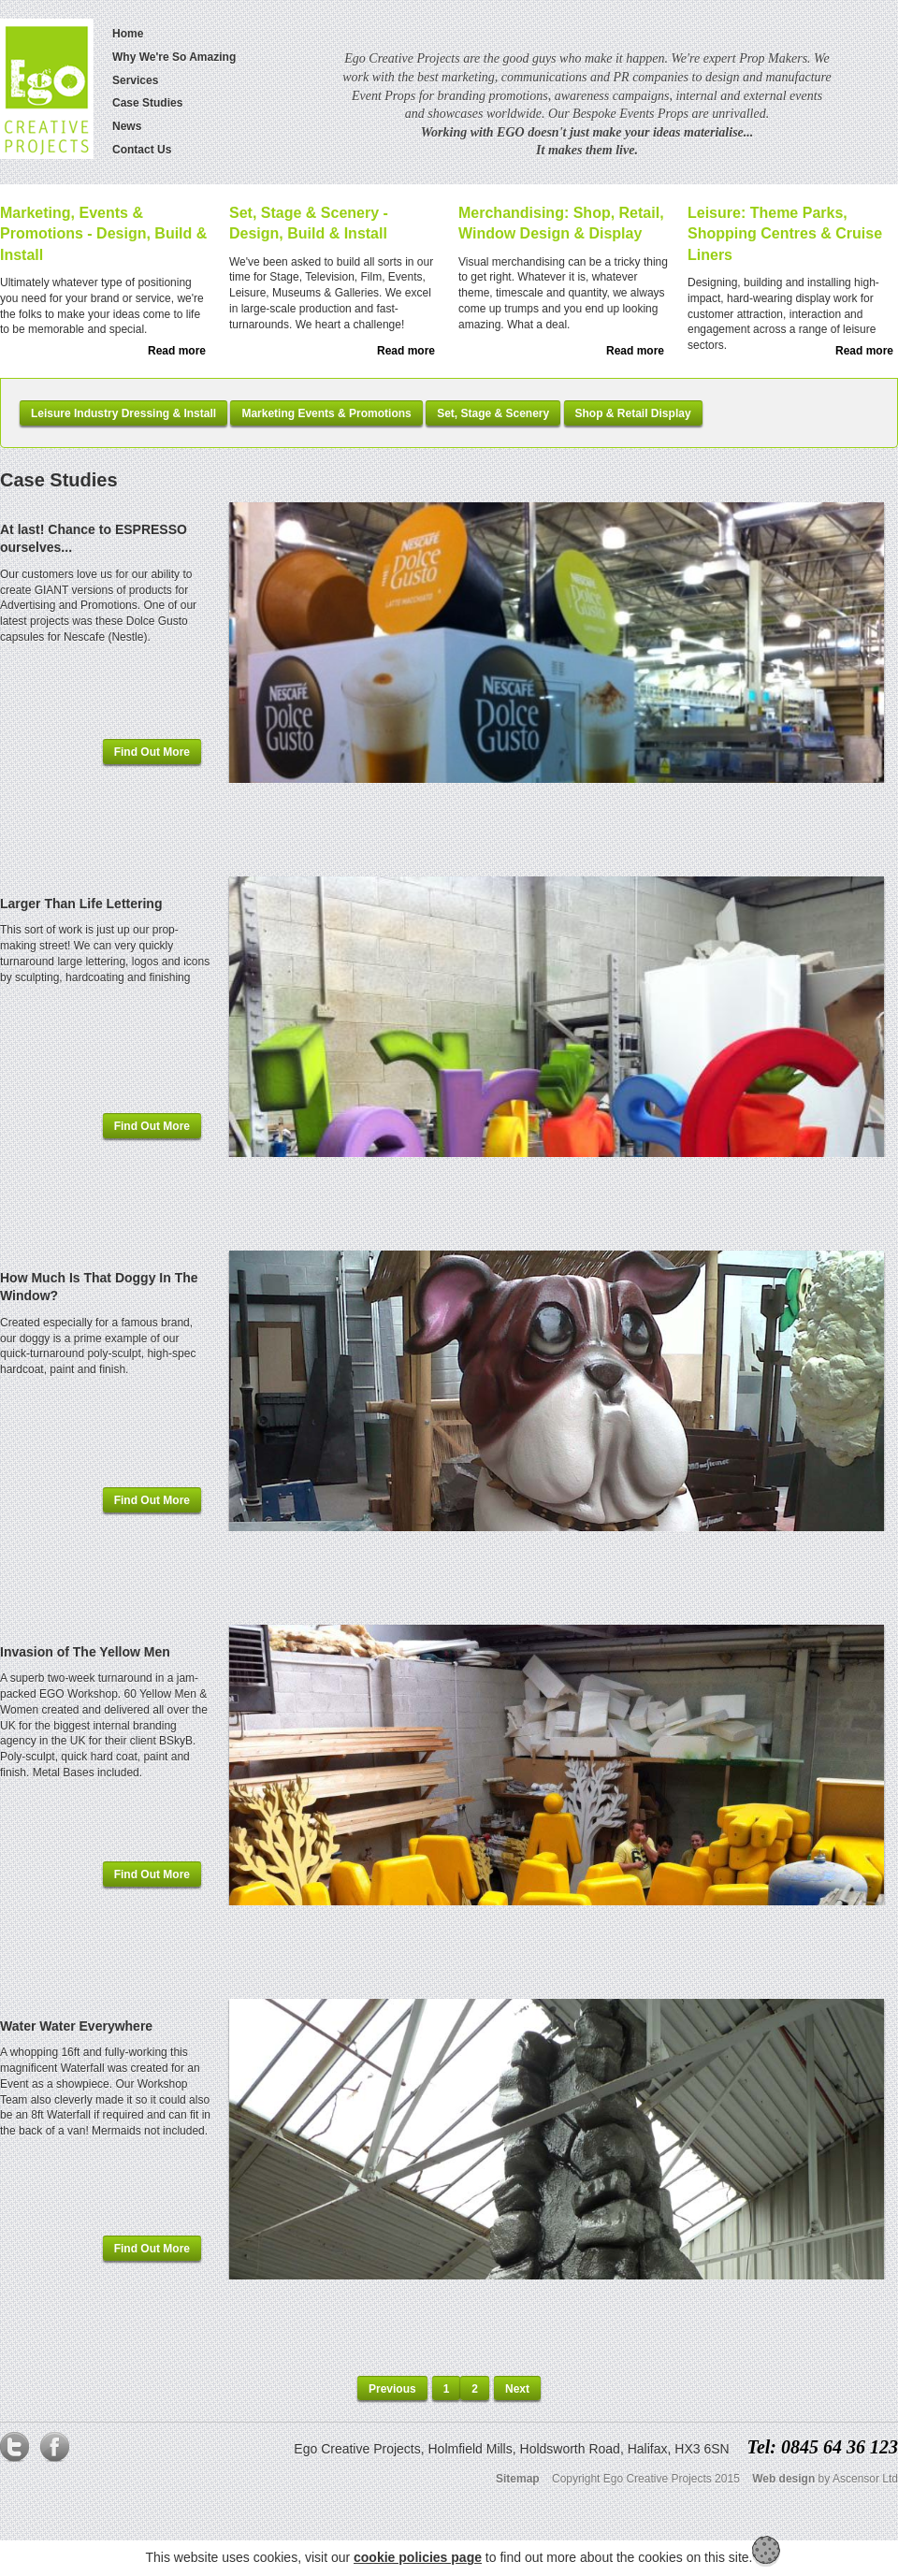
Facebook (54, 2451)
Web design (783, 2478)
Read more (177, 350)
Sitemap (518, 2478)
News (126, 126)
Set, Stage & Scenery (493, 413)
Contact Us (141, 149)
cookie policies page (418, 2557)
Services (135, 80)
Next (517, 2388)
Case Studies (147, 102)
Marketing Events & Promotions (326, 413)
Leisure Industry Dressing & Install (123, 413)
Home (127, 33)
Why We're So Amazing (174, 57)
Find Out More (152, 752)
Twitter (15, 2451)
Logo (47, 89)
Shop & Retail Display (633, 413)
